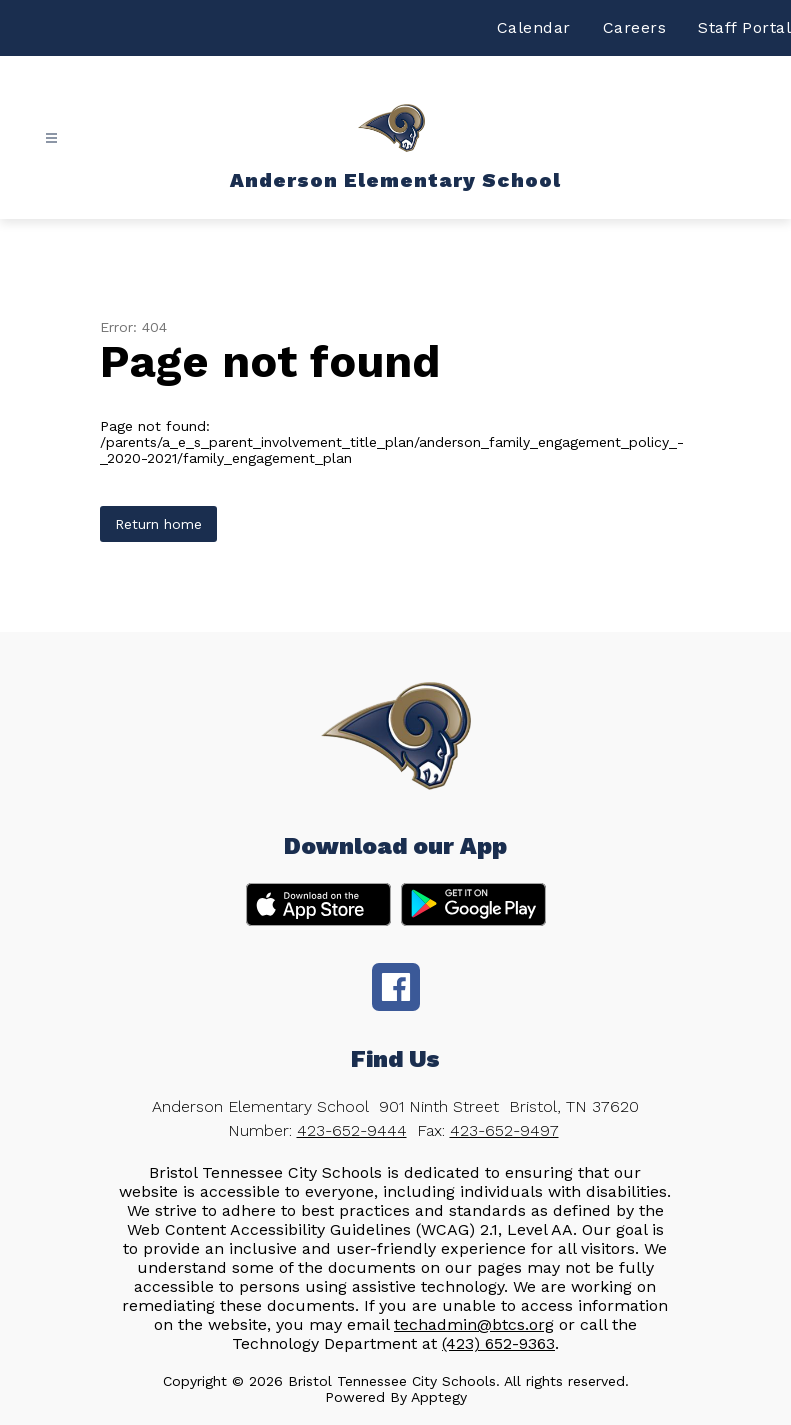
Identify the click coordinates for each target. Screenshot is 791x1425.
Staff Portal (744, 27)
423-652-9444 (352, 1130)
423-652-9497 (504, 1130)
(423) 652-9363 (498, 1343)
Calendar (534, 27)
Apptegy (439, 1397)
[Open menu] (51, 138)
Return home (158, 524)
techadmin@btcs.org (474, 1324)
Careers (635, 27)
